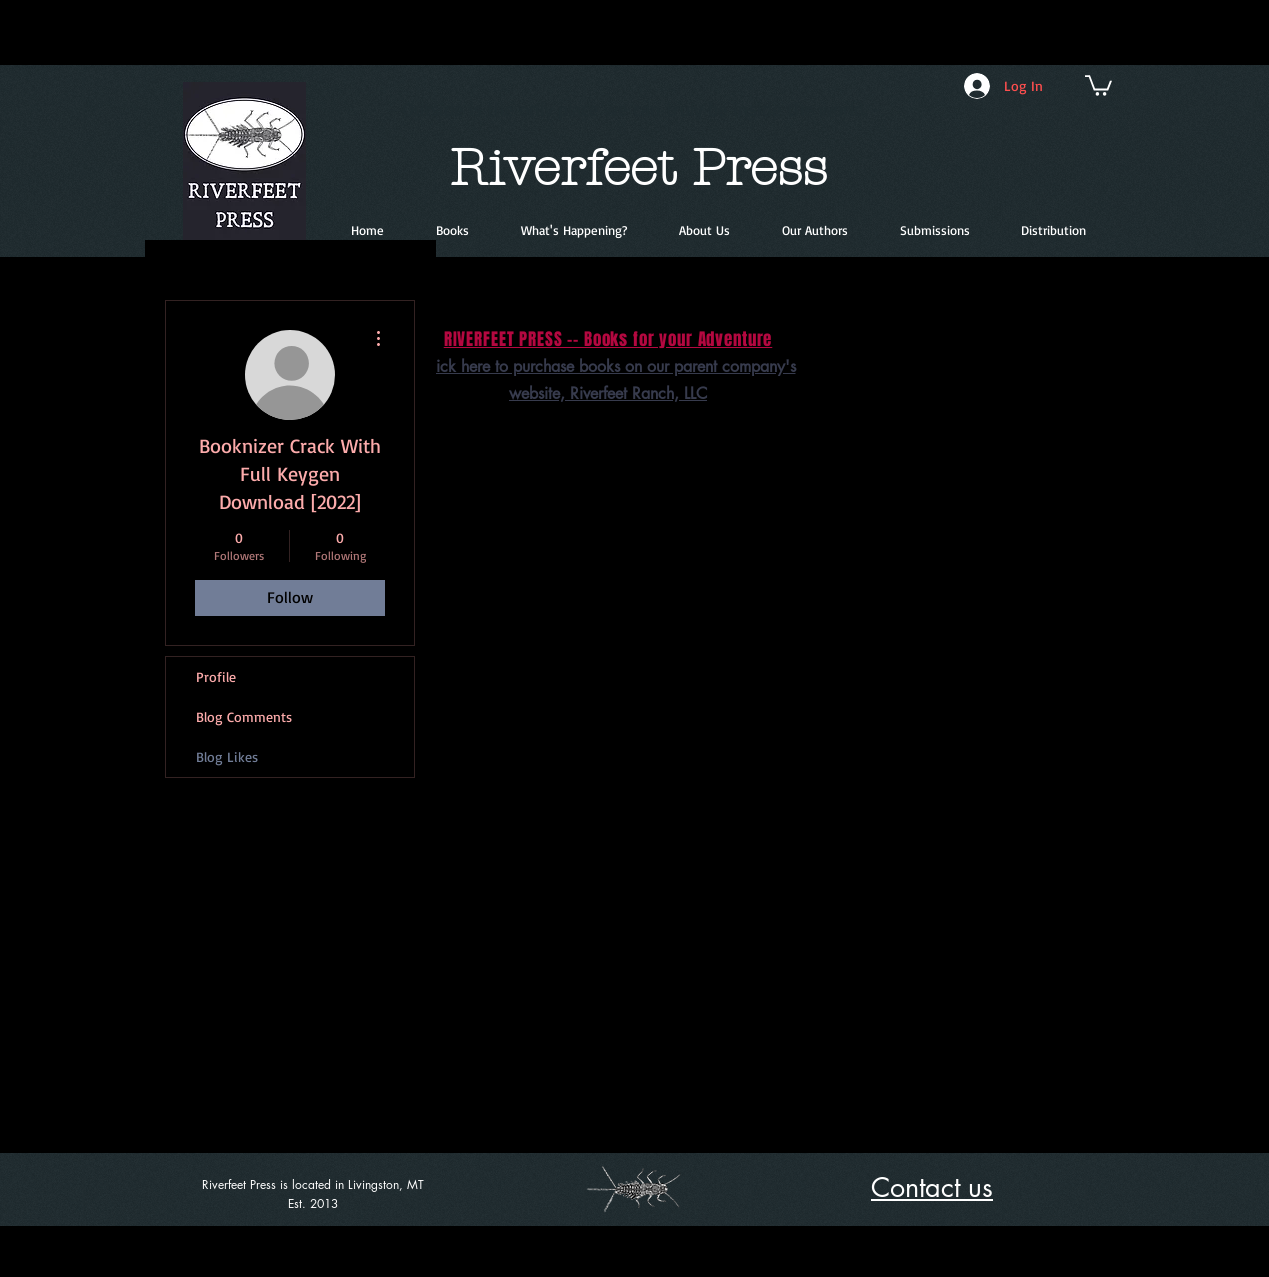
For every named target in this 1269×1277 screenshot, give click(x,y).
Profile (216, 676)
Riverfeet (562, 168)
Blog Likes (227, 756)
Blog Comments (244, 716)
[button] (1098, 84)
